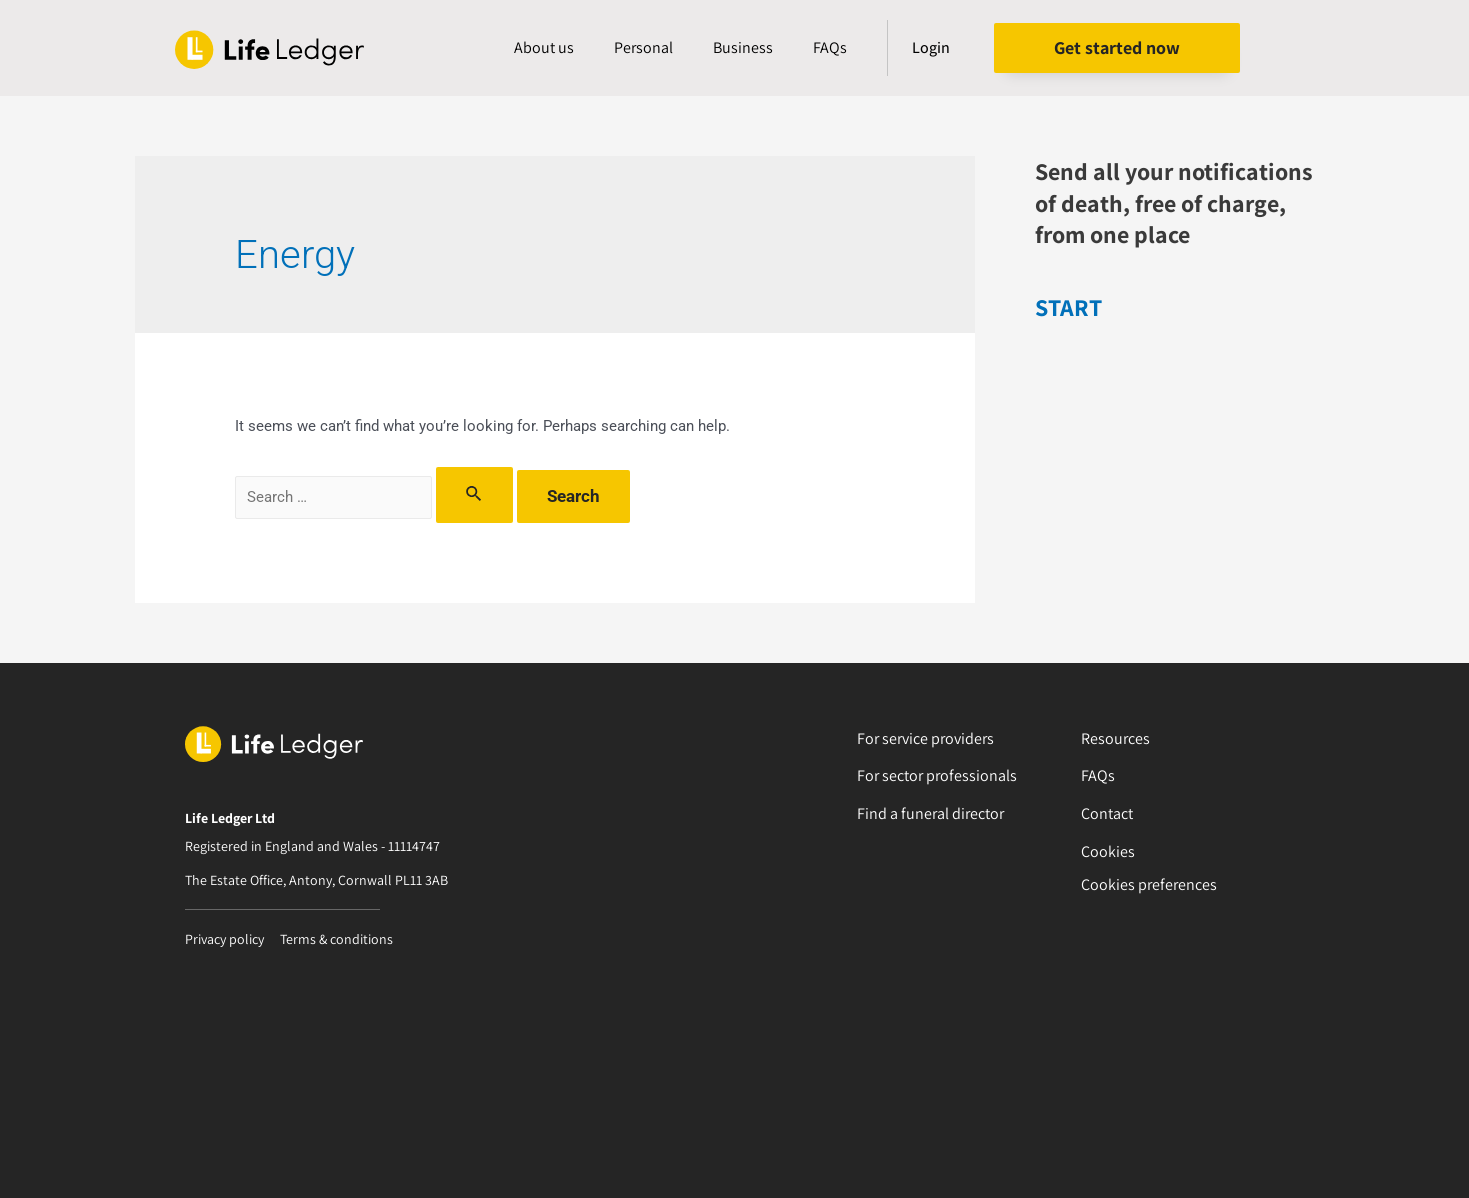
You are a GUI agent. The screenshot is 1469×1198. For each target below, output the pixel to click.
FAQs (830, 47)
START (1068, 307)
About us (544, 47)
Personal (643, 47)
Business (743, 47)
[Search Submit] (474, 494)
